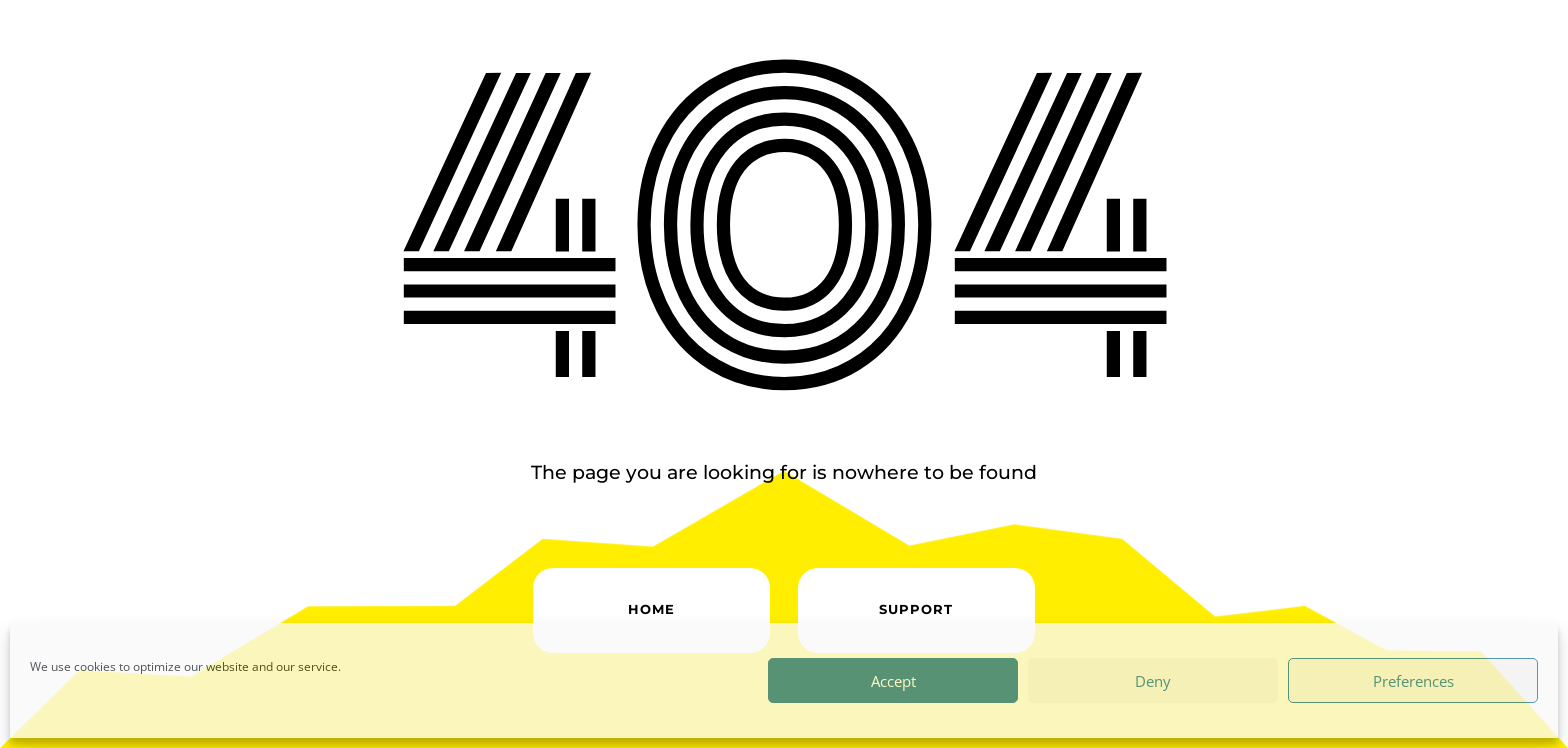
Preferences (1413, 681)
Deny (1153, 681)
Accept (893, 681)
